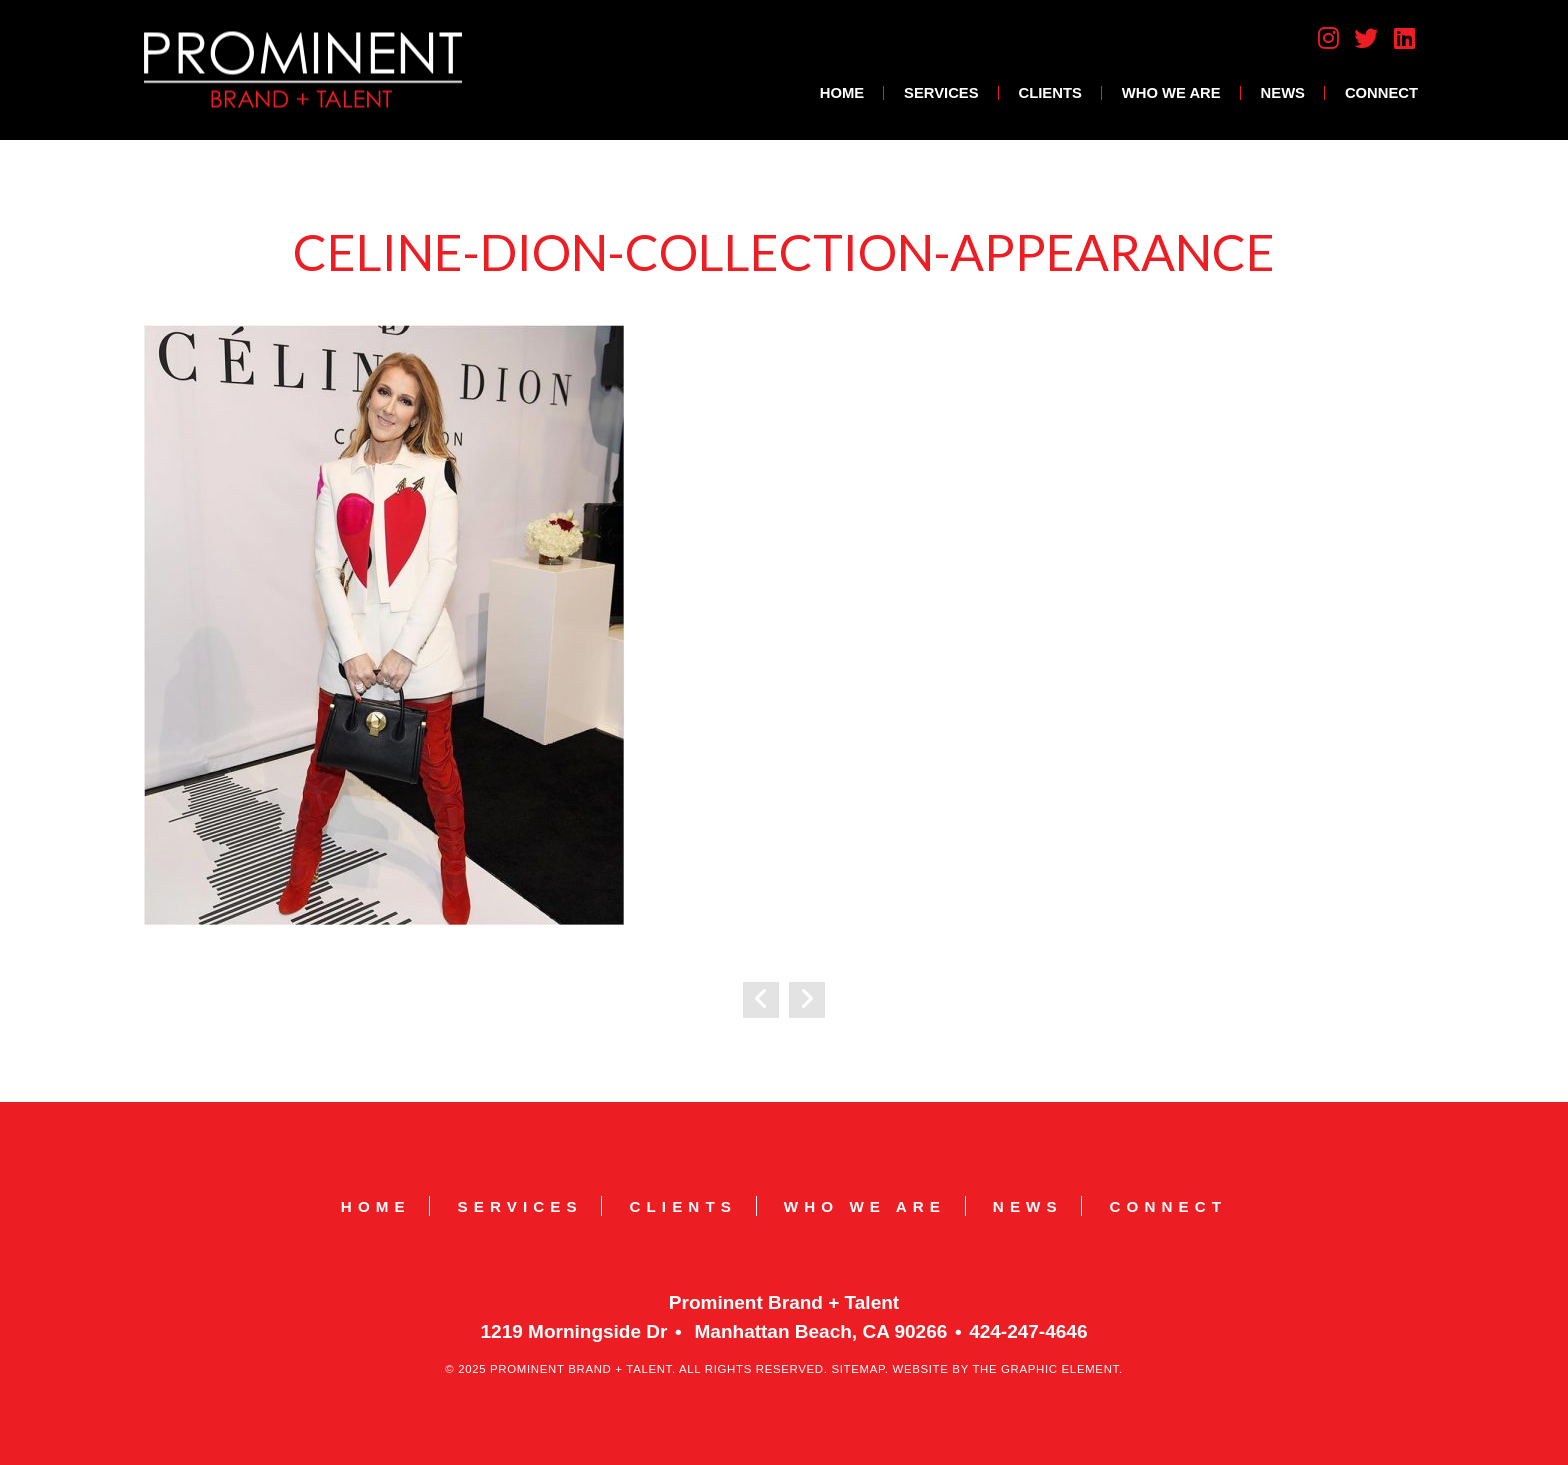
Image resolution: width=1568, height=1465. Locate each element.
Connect (1381, 93)
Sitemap (857, 1369)
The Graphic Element (1045, 1369)
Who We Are (1171, 93)
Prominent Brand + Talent (303, 69)
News (1283, 93)
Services (941, 93)
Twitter (1366, 38)
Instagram (1328, 38)
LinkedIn (1405, 38)
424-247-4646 (1028, 1331)
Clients (1050, 93)
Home (842, 93)
